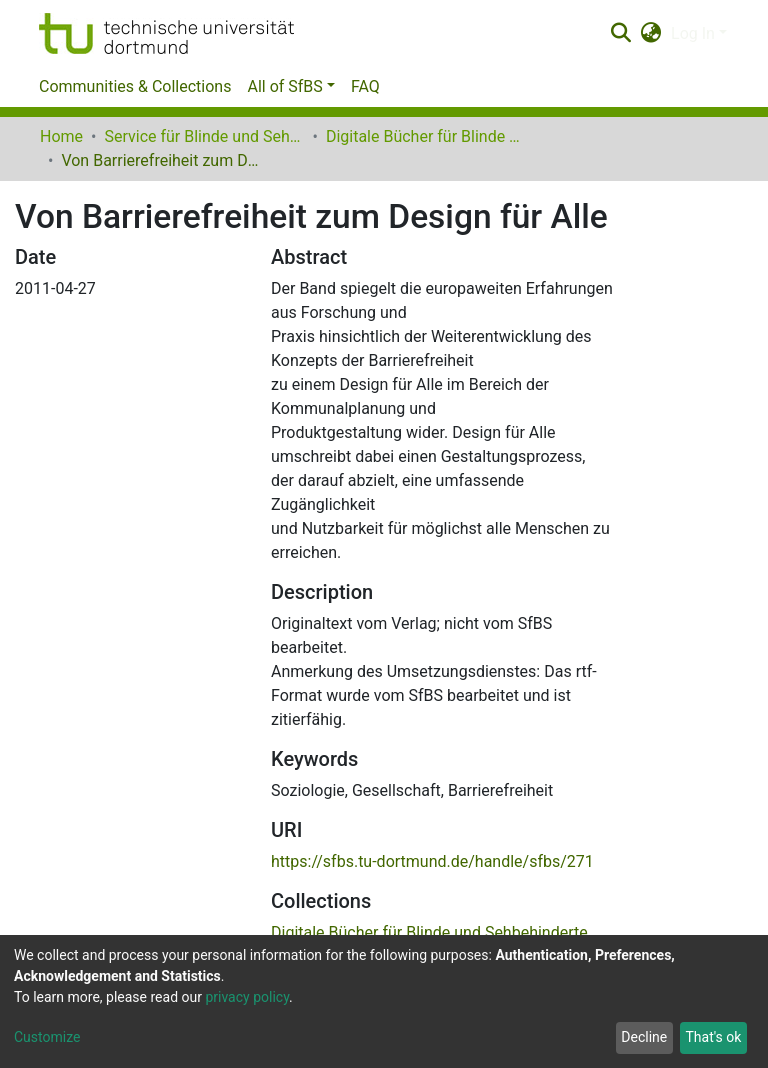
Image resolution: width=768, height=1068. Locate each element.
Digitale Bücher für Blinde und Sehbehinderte (426, 136)
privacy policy (247, 997)
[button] (651, 34)
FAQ (365, 86)
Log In (693, 33)
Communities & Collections (135, 86)
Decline (644, 1037)
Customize (47, 1037)
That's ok (713, 1037)
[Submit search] (620, 34)
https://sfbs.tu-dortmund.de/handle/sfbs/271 (432, 861)
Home (61, 136)
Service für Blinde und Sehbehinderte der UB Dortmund (204, 136)
